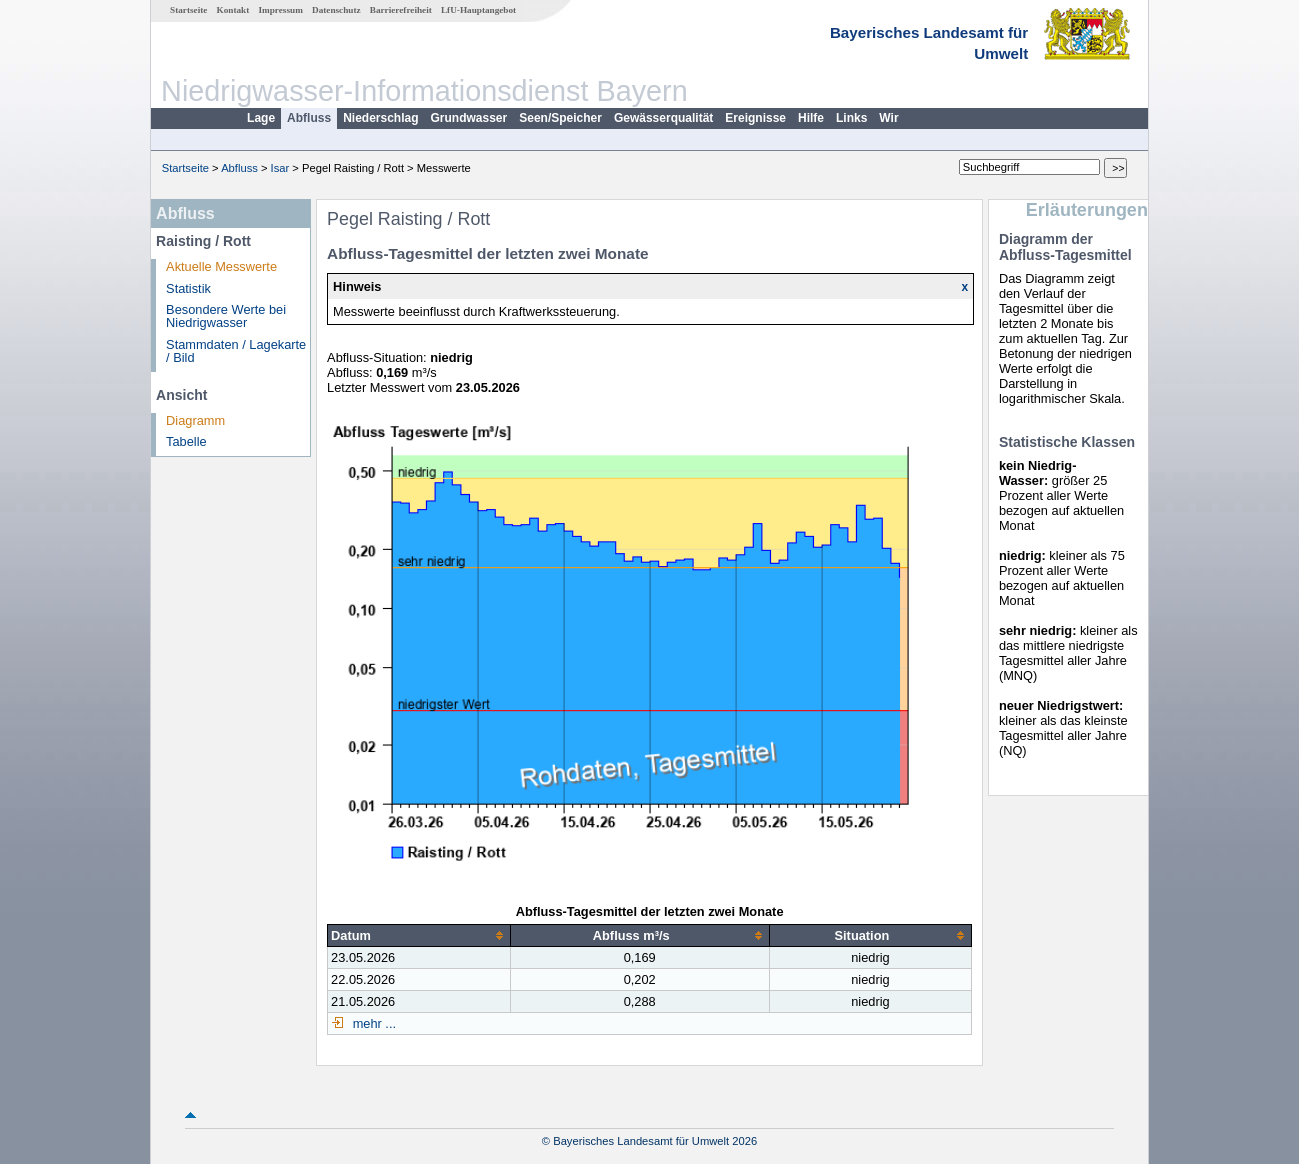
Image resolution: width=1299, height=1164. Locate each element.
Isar (280, 168)
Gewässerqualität (663, 118)
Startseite (188, 10)
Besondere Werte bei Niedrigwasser (226, 316)
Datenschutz (336, 10)
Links (851, 118)
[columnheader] (419, 935)
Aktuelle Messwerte (221, 266)
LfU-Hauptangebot (478, 10)
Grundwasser (469, 118)
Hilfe (811, 118)
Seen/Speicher (560, 118)
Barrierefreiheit (401, 10)
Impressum (281, 10)
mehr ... (372, 1023)
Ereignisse (755, 118)
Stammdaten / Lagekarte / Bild (236, 351)
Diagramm (195, 420)
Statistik (188, 288)
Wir (888, 118)
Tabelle (186, 441)
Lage (261, 118)
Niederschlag (380, 118)
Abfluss (309, 118)
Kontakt (233, 10)
